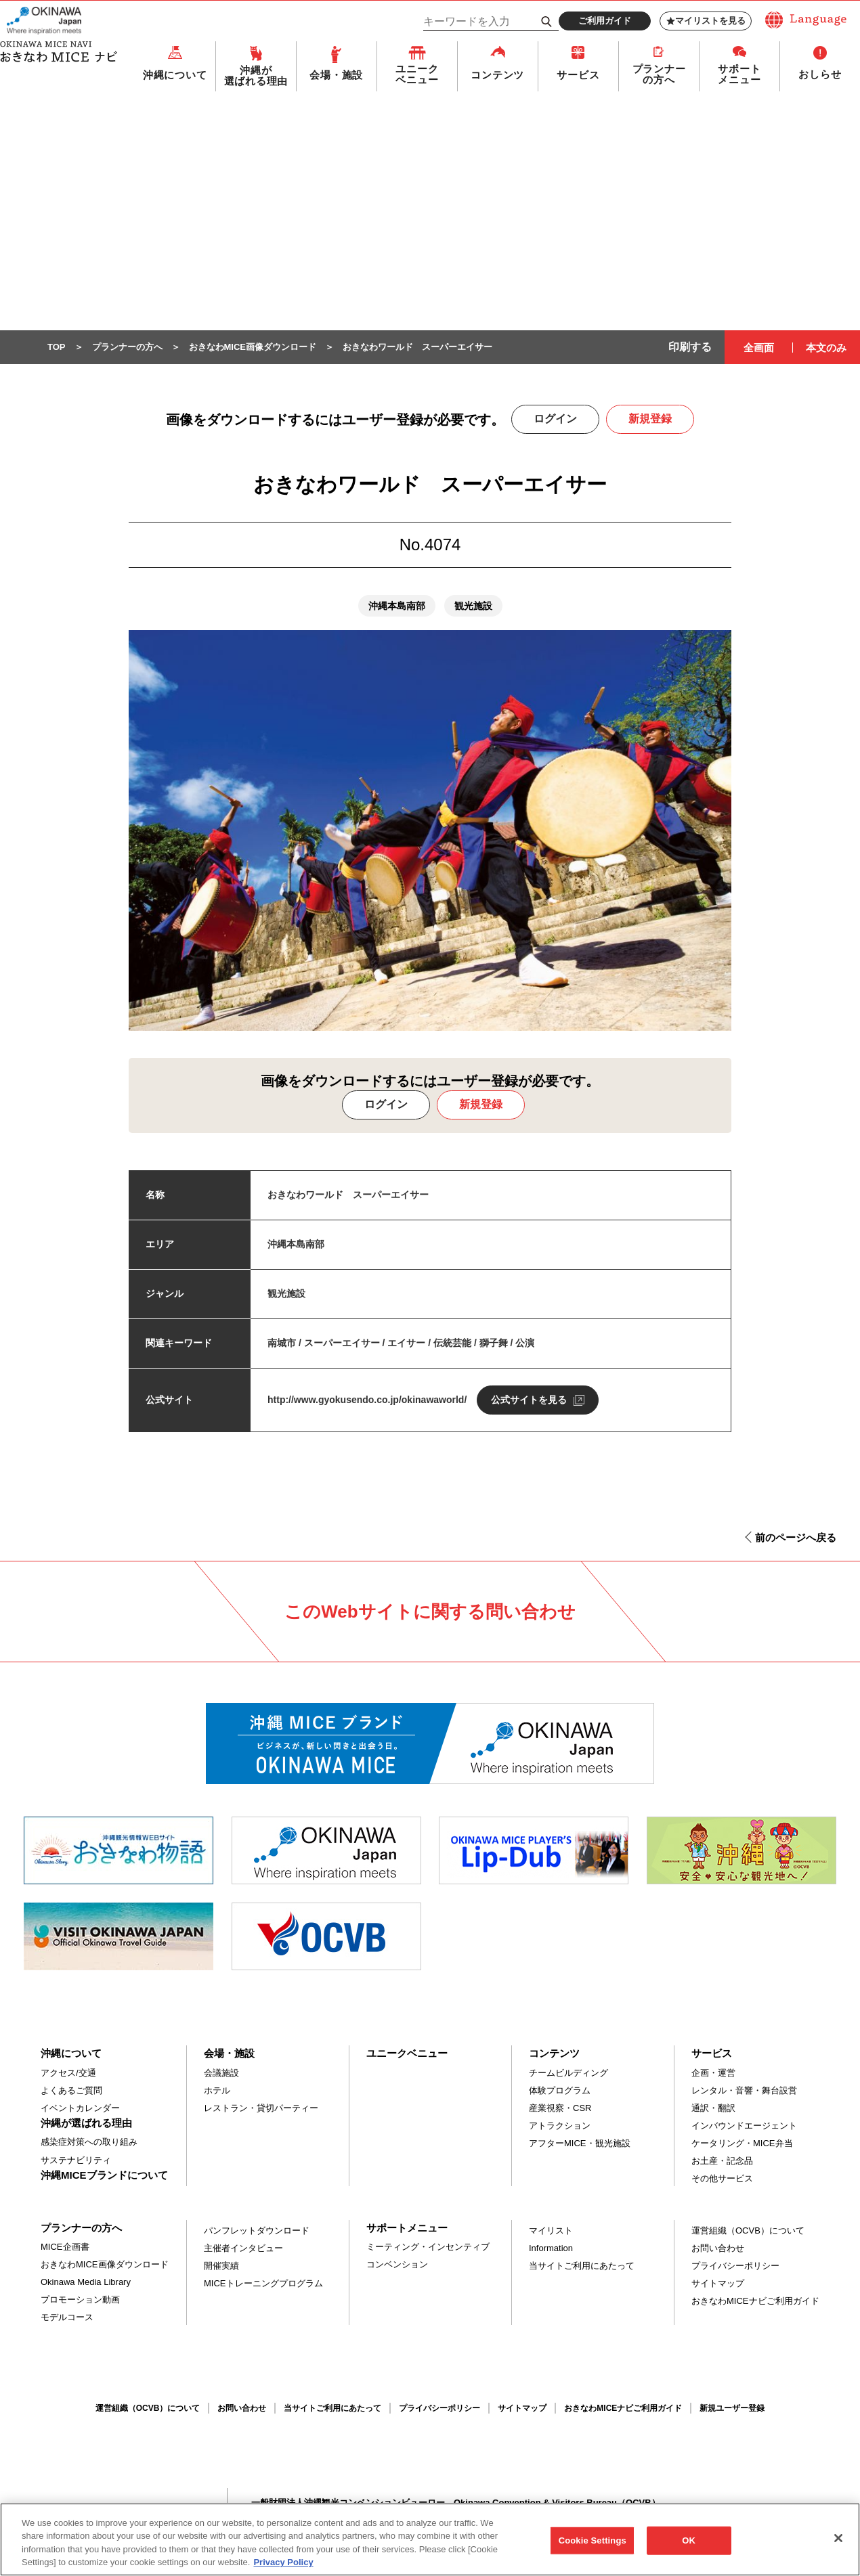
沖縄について (175, 75)
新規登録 (650, 419)
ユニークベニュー (416, 75)
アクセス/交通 (68, 2073)
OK (688, 2547)
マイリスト (551, 2231)
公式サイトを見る (529, 1400)
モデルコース (67, 2318)
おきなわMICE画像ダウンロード (105, 2265)
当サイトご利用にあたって (582, 2266)
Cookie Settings (592, 2547)
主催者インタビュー (243, 2249)
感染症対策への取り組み (89, 2142)
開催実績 (221, 2266)
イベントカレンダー (80, 2109)
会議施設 (221, 2073)
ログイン (555, 419)
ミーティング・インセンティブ (428, 2247)
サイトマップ (717, 2284)
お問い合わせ (717, 2249)
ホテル (217, 2091)
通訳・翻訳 (713, 2109)
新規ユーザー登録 (732, 2409)
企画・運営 (713, 2073)
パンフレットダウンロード (256, 2231)
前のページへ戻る (795, 1538)
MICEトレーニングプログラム (263, 2284)
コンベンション (397, 2265)
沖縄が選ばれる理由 (256, 76)
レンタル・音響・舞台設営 (744, 2091)
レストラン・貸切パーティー (261, 2109)
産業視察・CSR (560, 2109)
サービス (578, 75)
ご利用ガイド (604, 21)
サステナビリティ (76, 2161)
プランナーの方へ (659, 75)
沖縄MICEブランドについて (104, 2175)
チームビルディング (568, 2073)
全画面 (759, 348)
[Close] (838, 2545)
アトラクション (559, 2126)
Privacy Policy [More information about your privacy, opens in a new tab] (283, 2569)
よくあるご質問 (71, 2091)
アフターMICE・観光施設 (579, 2144)
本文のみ (826, 348)
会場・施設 (336, 75)
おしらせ (819, 75)
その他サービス (722, 2179)
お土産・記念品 (722, 2161)
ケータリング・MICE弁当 (742, 2144)
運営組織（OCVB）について (747, 2231)
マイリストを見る (706, 21)
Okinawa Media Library (86, 2283)
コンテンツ (497, 75)
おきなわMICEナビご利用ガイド (755, 2301)
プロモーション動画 (80, 2300)
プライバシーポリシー (735, 2266)
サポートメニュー (739, 75)
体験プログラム (559, 2091)
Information (551, 2249)
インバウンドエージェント (744, 2126)
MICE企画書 (65, 2247)
